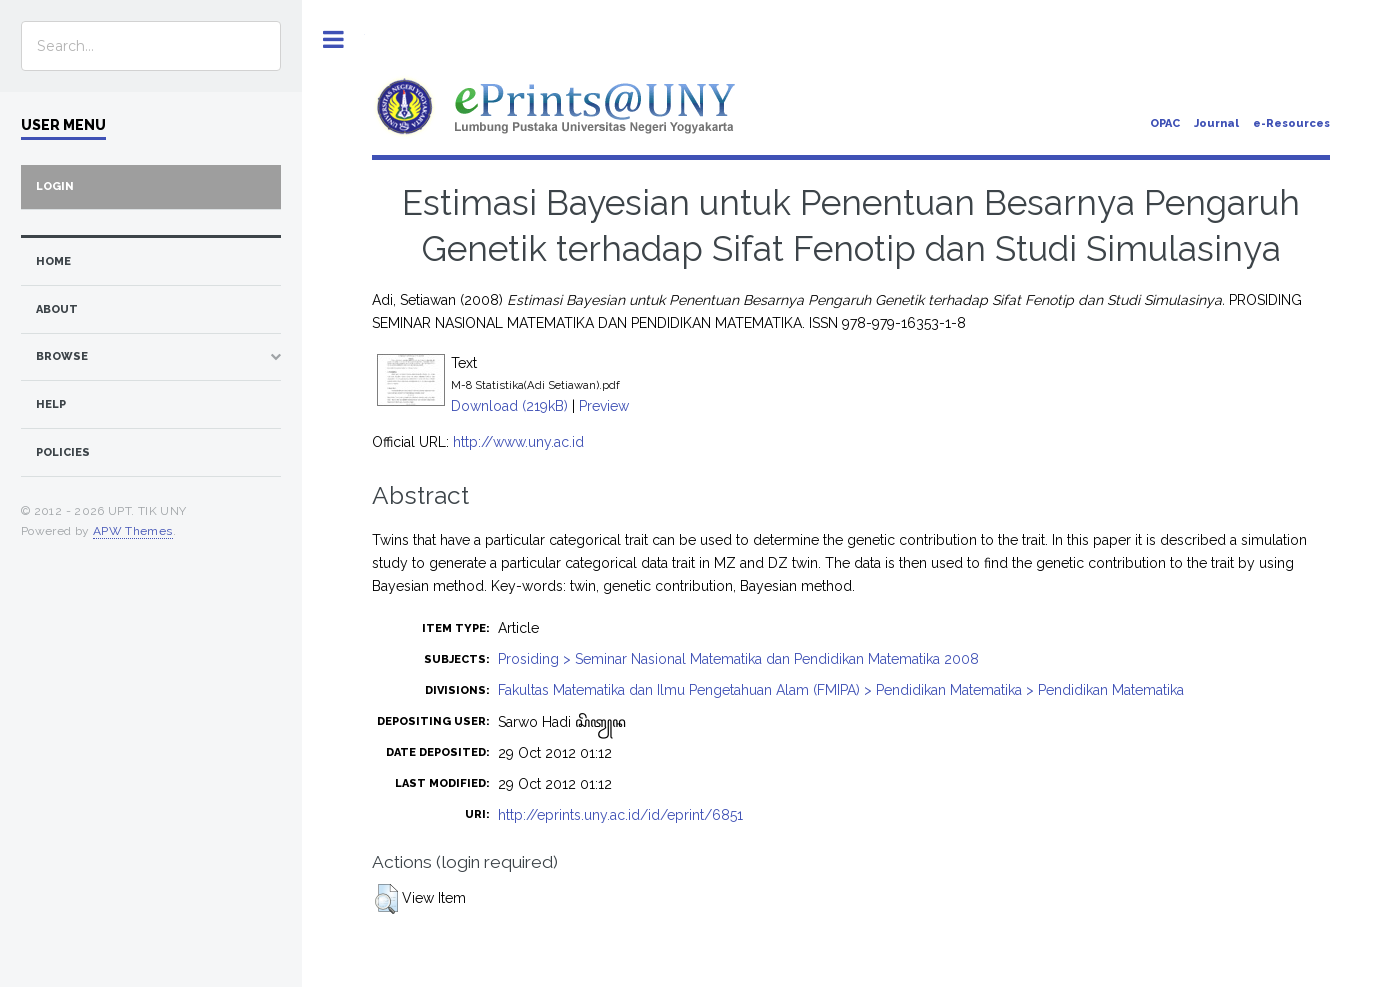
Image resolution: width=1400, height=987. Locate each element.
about (57, 309)
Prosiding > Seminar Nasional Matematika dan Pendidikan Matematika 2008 (738, 659)
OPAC (1165, 123)
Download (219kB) (509, 406)
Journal (1216, 123)
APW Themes (133, 531)
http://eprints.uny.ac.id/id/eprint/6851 (620, 815)
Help (51, 404)
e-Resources (1291, 123)
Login (55, 186)
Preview (604, 406)
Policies (63, 452)
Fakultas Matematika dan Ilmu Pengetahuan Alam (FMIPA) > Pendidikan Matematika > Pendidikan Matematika (841, 690)
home (53, 261)
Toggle (333, 39)
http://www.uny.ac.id (518, 442)
